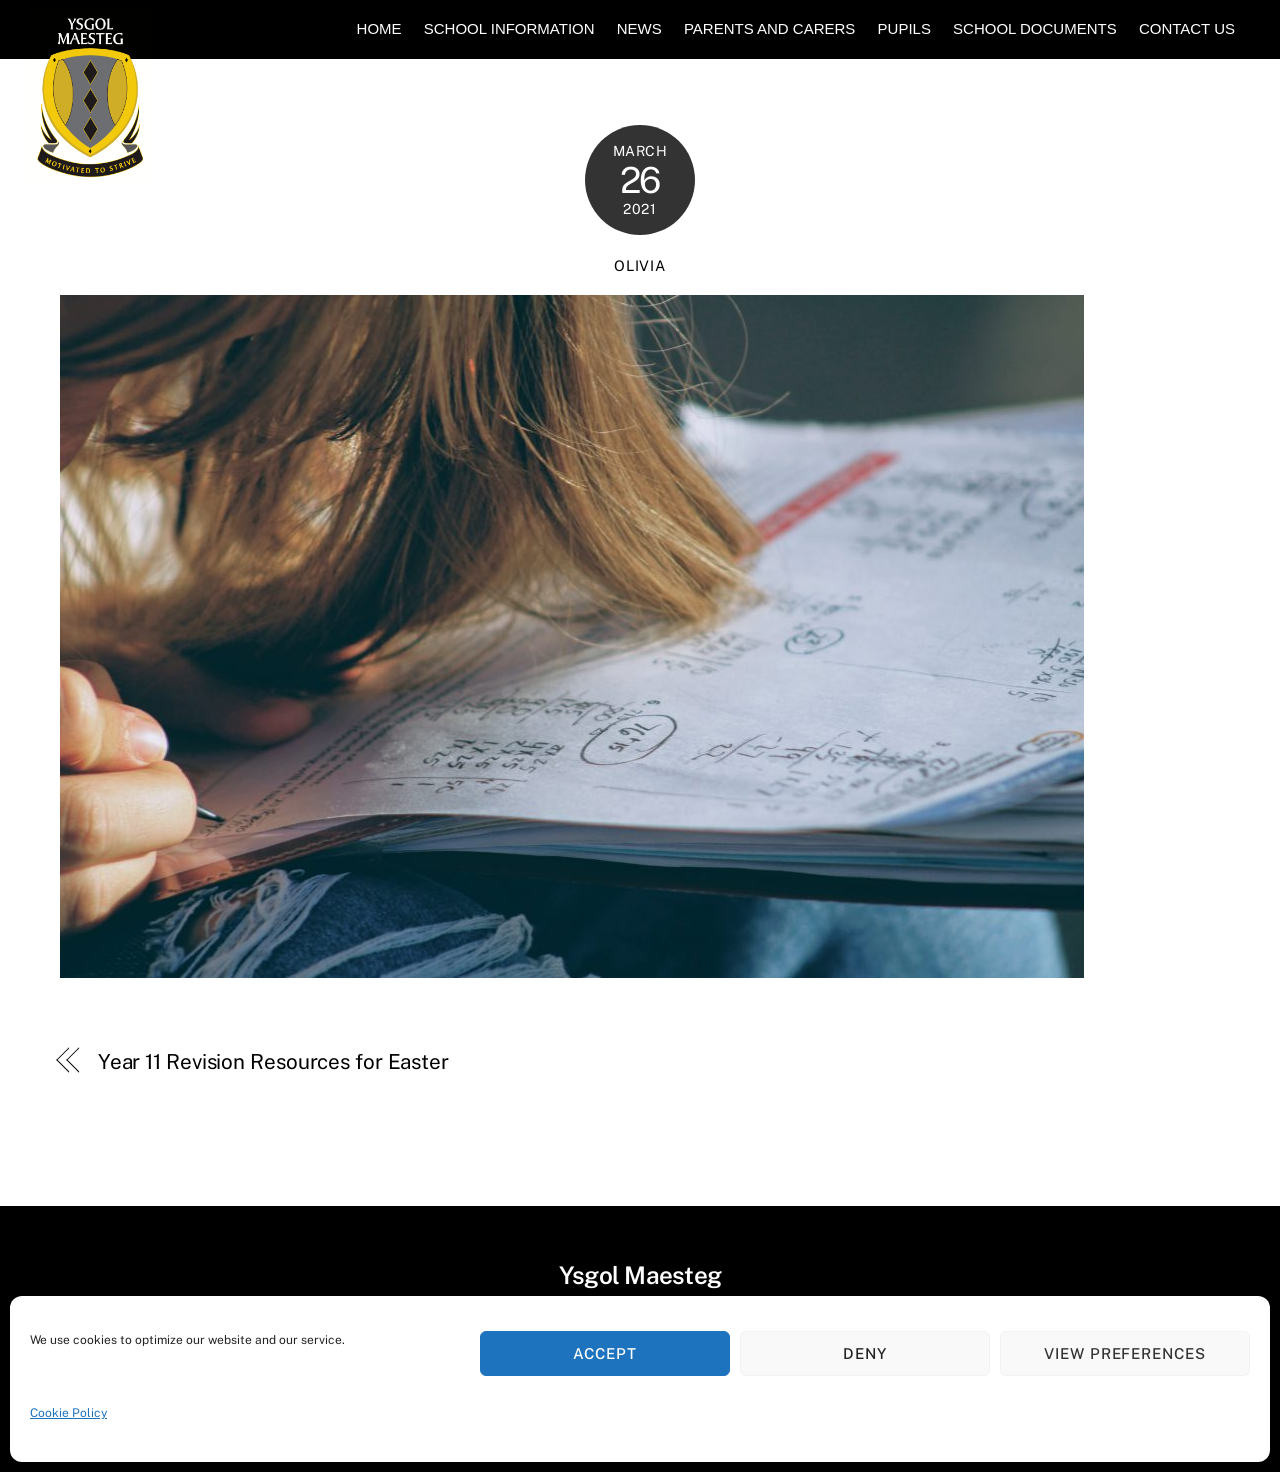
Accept (605, 1353)
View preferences (1125, 1353)
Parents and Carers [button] (769, 28)
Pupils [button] (904, 28)
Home (379, 28)
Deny (865, 1353)
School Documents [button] (1035, 28)
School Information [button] (509, 28)
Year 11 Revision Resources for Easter (273, 1061)
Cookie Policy (68, 1413)
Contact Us (1187, 28)
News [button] (639, 28)
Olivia (639, 265)
